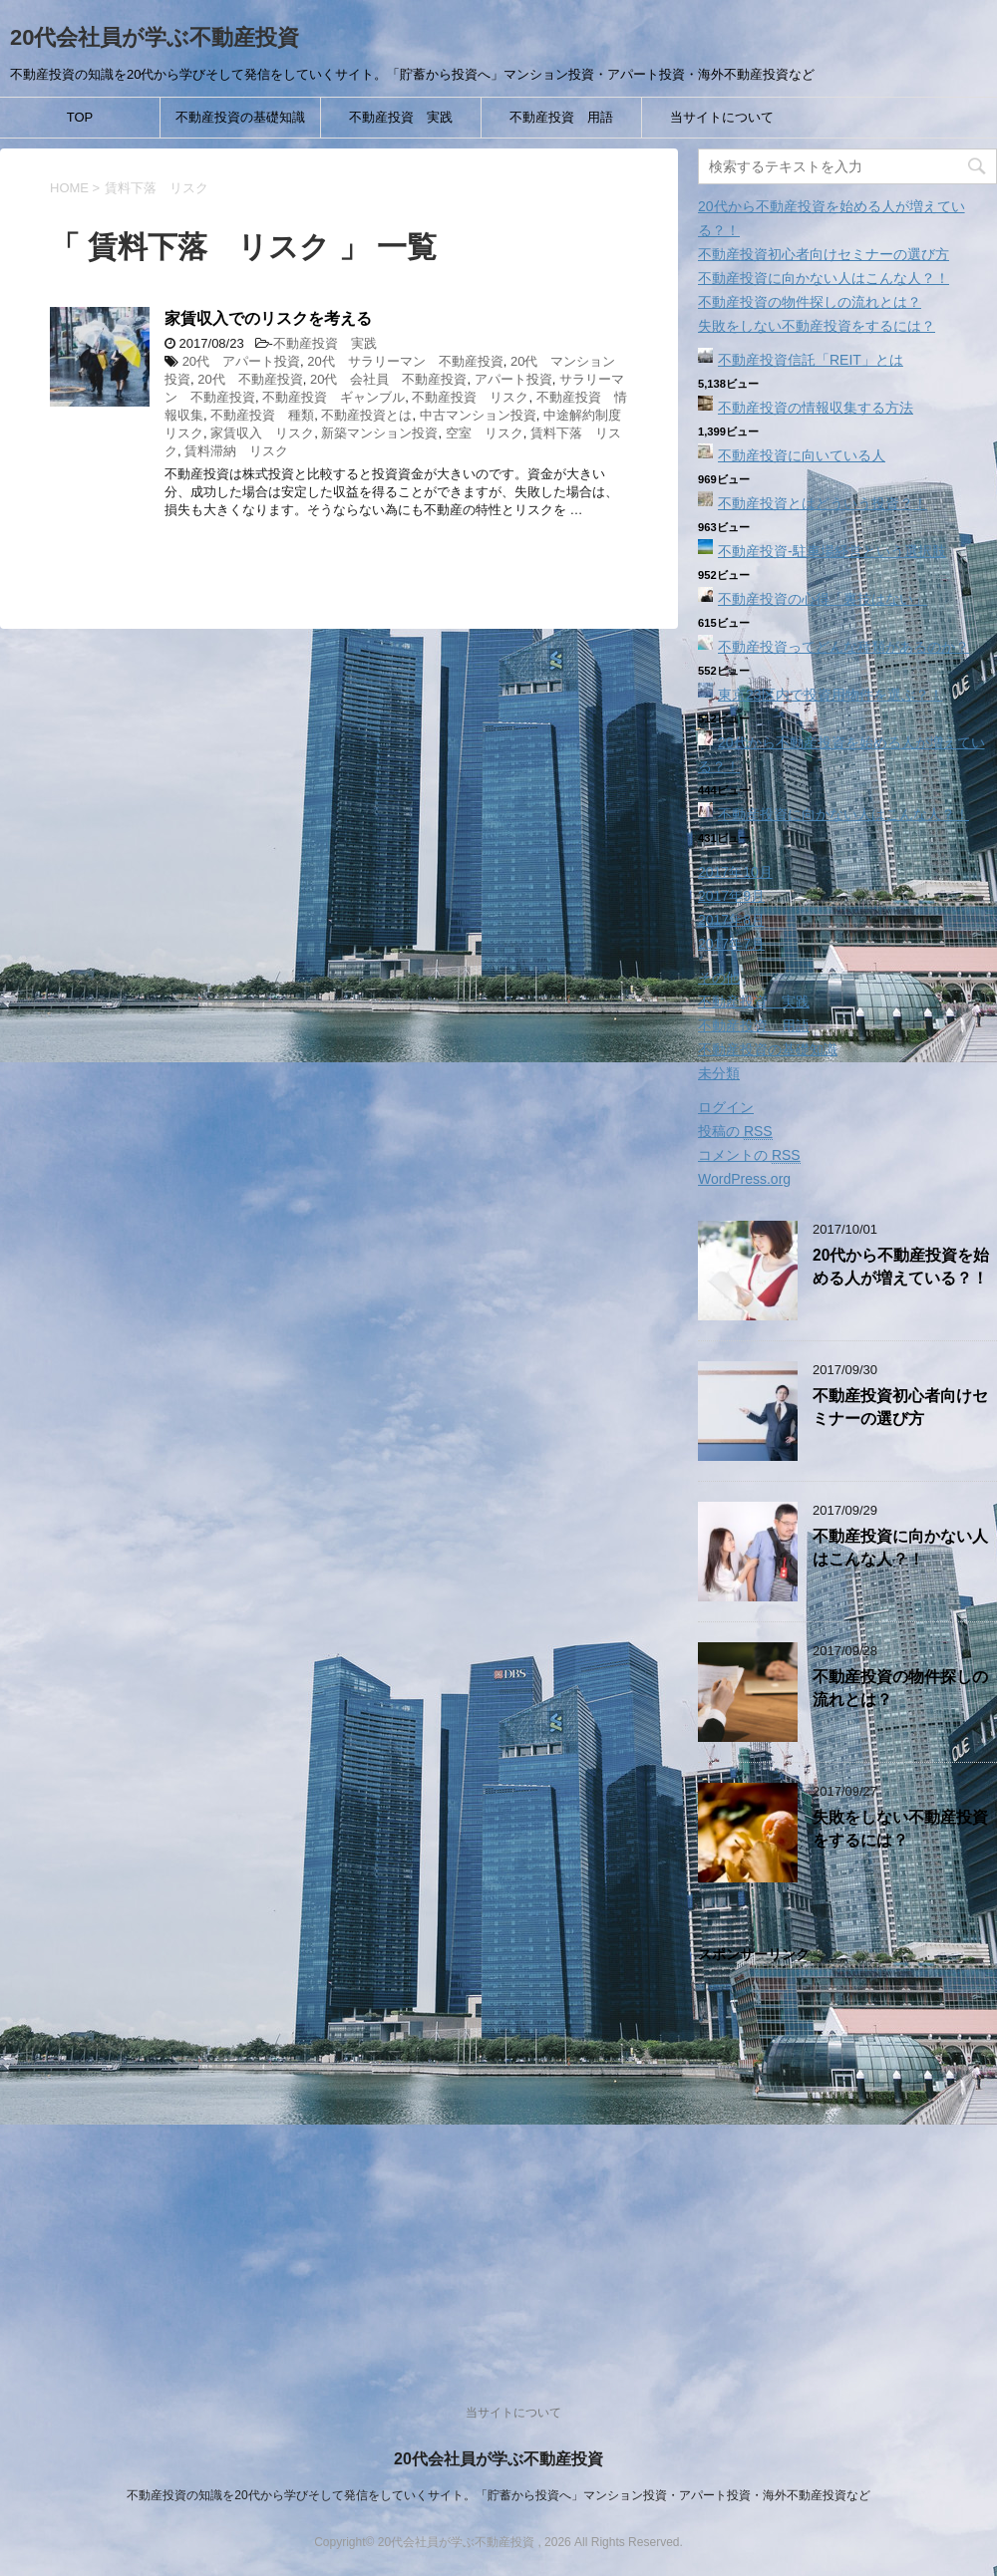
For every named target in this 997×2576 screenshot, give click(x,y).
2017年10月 (735, 872)
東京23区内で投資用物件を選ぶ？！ (830, 695)
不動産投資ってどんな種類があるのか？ (843, 647)
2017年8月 (731, 920)
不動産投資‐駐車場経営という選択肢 (832, 551)
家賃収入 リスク (262, 433)
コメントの (749, 1155)
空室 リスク (484, 433)
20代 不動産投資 (249, 379)
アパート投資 (513, 379)
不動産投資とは (366, 415)
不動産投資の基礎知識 (240, 117)
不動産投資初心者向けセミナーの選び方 (823, 254)
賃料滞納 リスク (236, 450)
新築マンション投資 (379, 433)
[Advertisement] (847, 2162)
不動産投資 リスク (470, 397)
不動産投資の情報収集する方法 (815, 408)
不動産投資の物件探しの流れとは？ (809, 302)
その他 (719, 978)
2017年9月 (731, 896)
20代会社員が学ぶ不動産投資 (154, 37)
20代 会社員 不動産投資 (388, 379)
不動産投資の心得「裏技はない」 (822, 599)
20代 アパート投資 (241, 361)
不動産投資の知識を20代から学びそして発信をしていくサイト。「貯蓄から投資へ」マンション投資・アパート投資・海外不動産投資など (498, 2495)
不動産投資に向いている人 (801, 455)
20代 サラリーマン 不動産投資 (404, 361)
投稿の (735, 1131)
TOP (80, 117)
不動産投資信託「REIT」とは (810, 360)
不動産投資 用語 (561, 117)
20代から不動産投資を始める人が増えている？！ (901, 1267)
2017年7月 (731, 944)
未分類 (719, 1073)
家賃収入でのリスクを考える (268, 318)
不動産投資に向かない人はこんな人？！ (823, 278)
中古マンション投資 (478, 415)
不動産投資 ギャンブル (333, 397)
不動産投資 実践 (401, 117)
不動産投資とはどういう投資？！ (822, 503)
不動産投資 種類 (262, 415)
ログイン (726, 1107)
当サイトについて (722, 117)
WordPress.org (744, 1179)
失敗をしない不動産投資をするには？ (816, 326)
